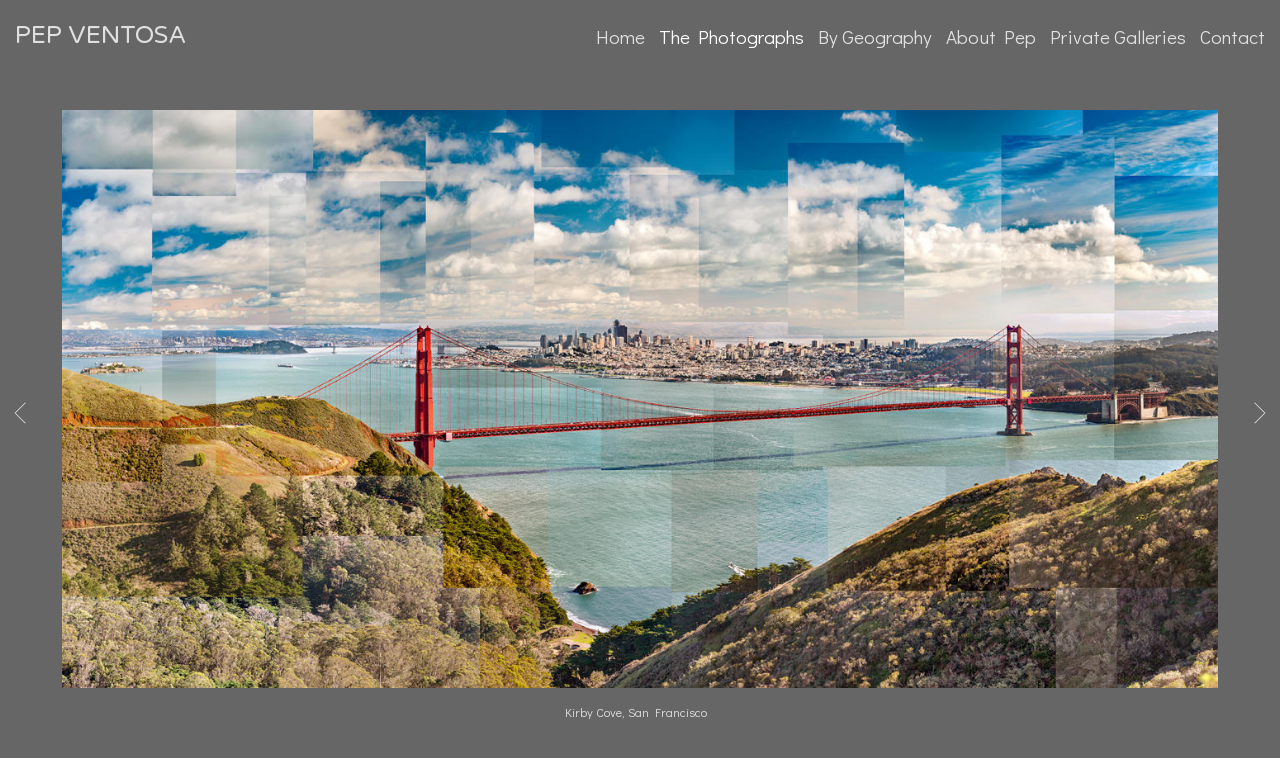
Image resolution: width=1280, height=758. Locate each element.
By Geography (875, 36)
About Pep (991, 36)
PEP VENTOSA (100, 35)
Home (620, 36)
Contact (1232, 36)
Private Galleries (1118, 36)
